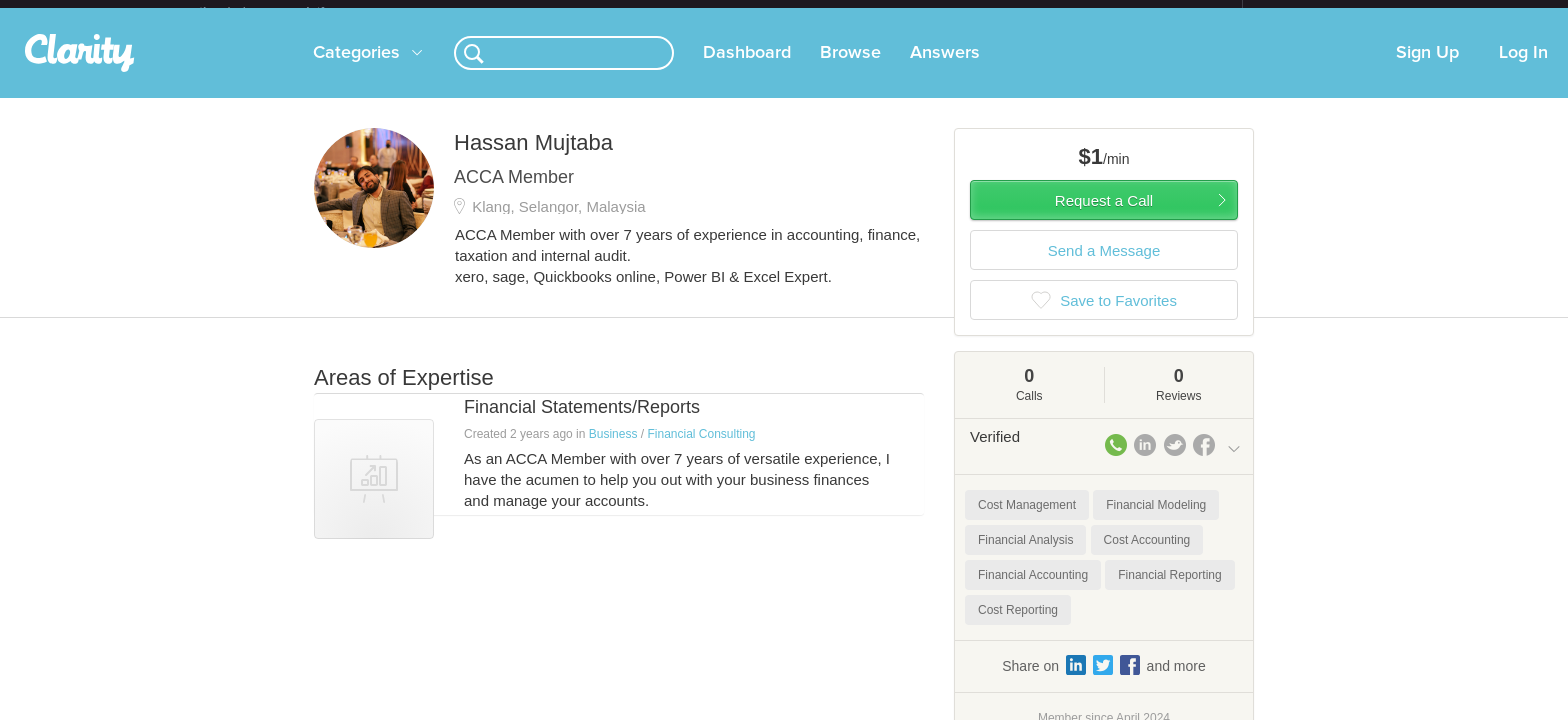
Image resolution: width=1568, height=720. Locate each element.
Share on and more (1104, 681)
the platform (283, 11)
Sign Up (1427, 69)
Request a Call (1104, 216)
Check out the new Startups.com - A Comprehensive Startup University (1024, 13)
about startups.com (1313, 13)
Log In (1523, 69)
